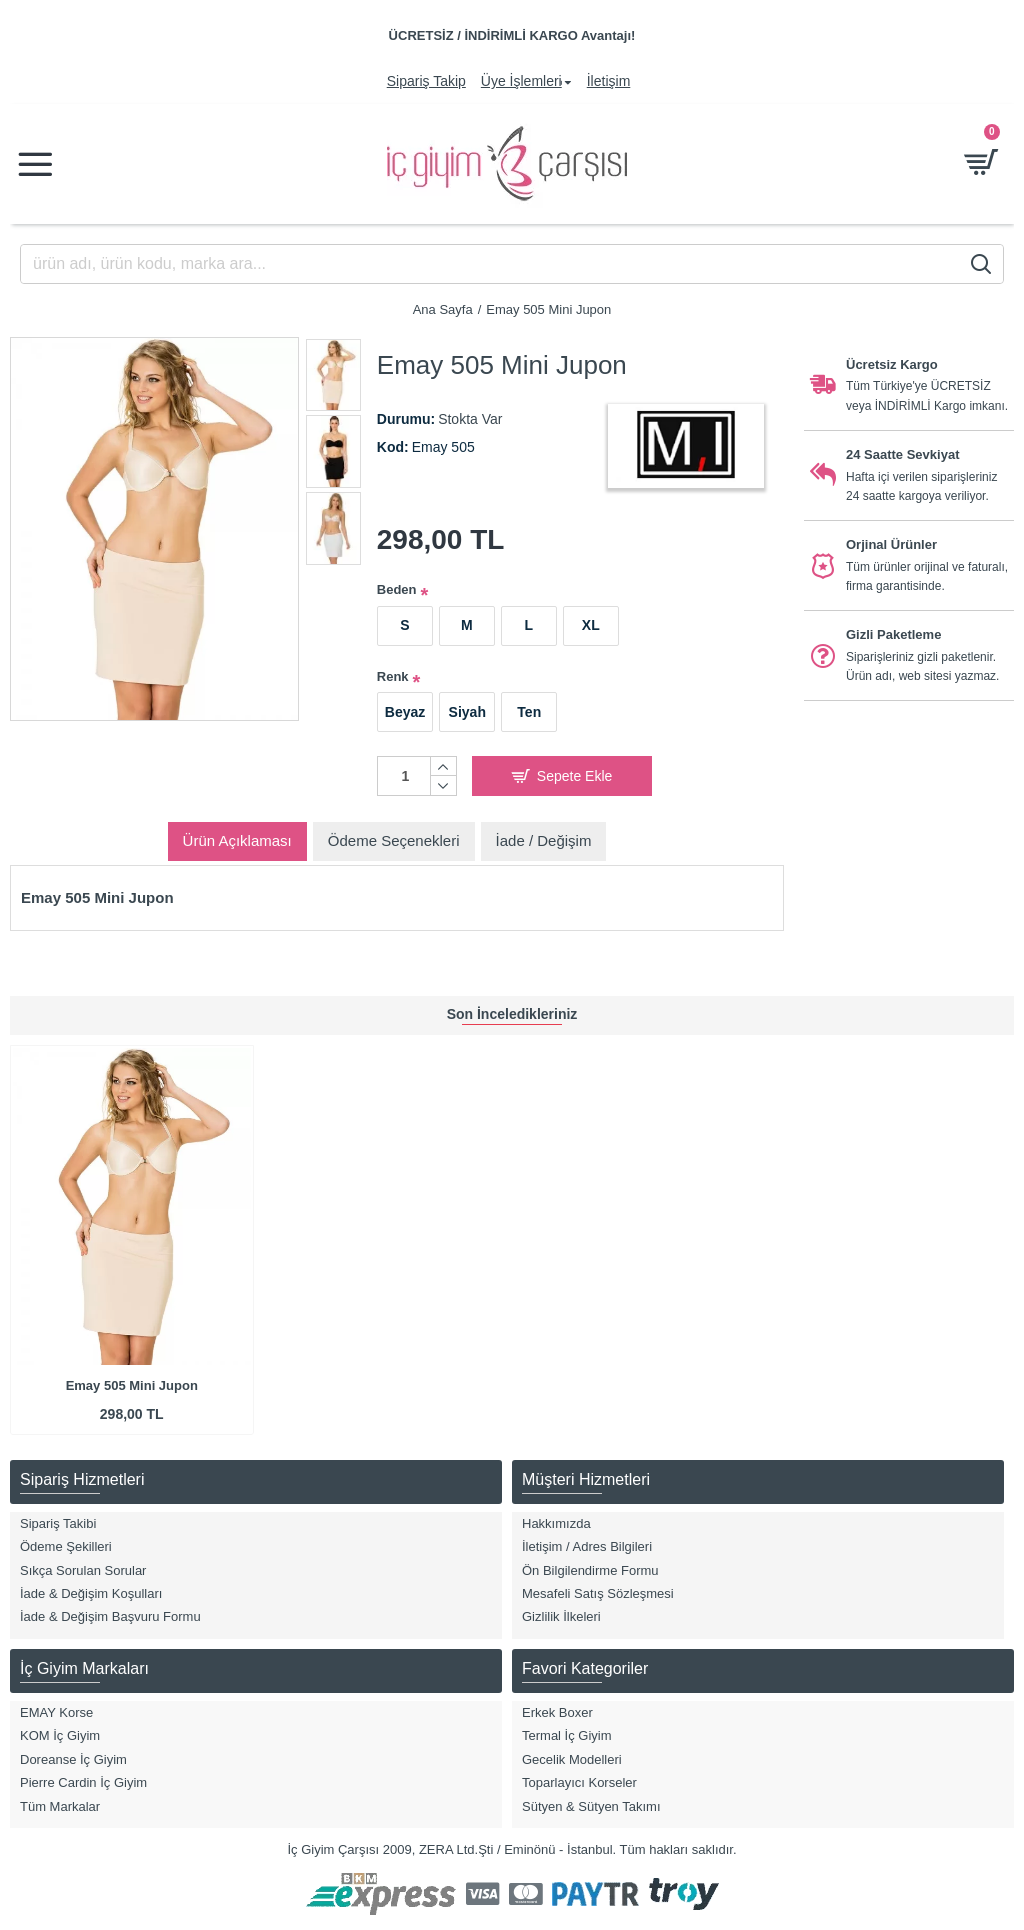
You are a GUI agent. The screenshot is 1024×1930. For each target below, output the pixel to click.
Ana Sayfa (443, 309)
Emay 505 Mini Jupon (132, 1385)
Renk (393, 676)
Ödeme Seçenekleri (394, 840)
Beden (397, 589)
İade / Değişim (544, 840)
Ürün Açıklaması (237, 840)
